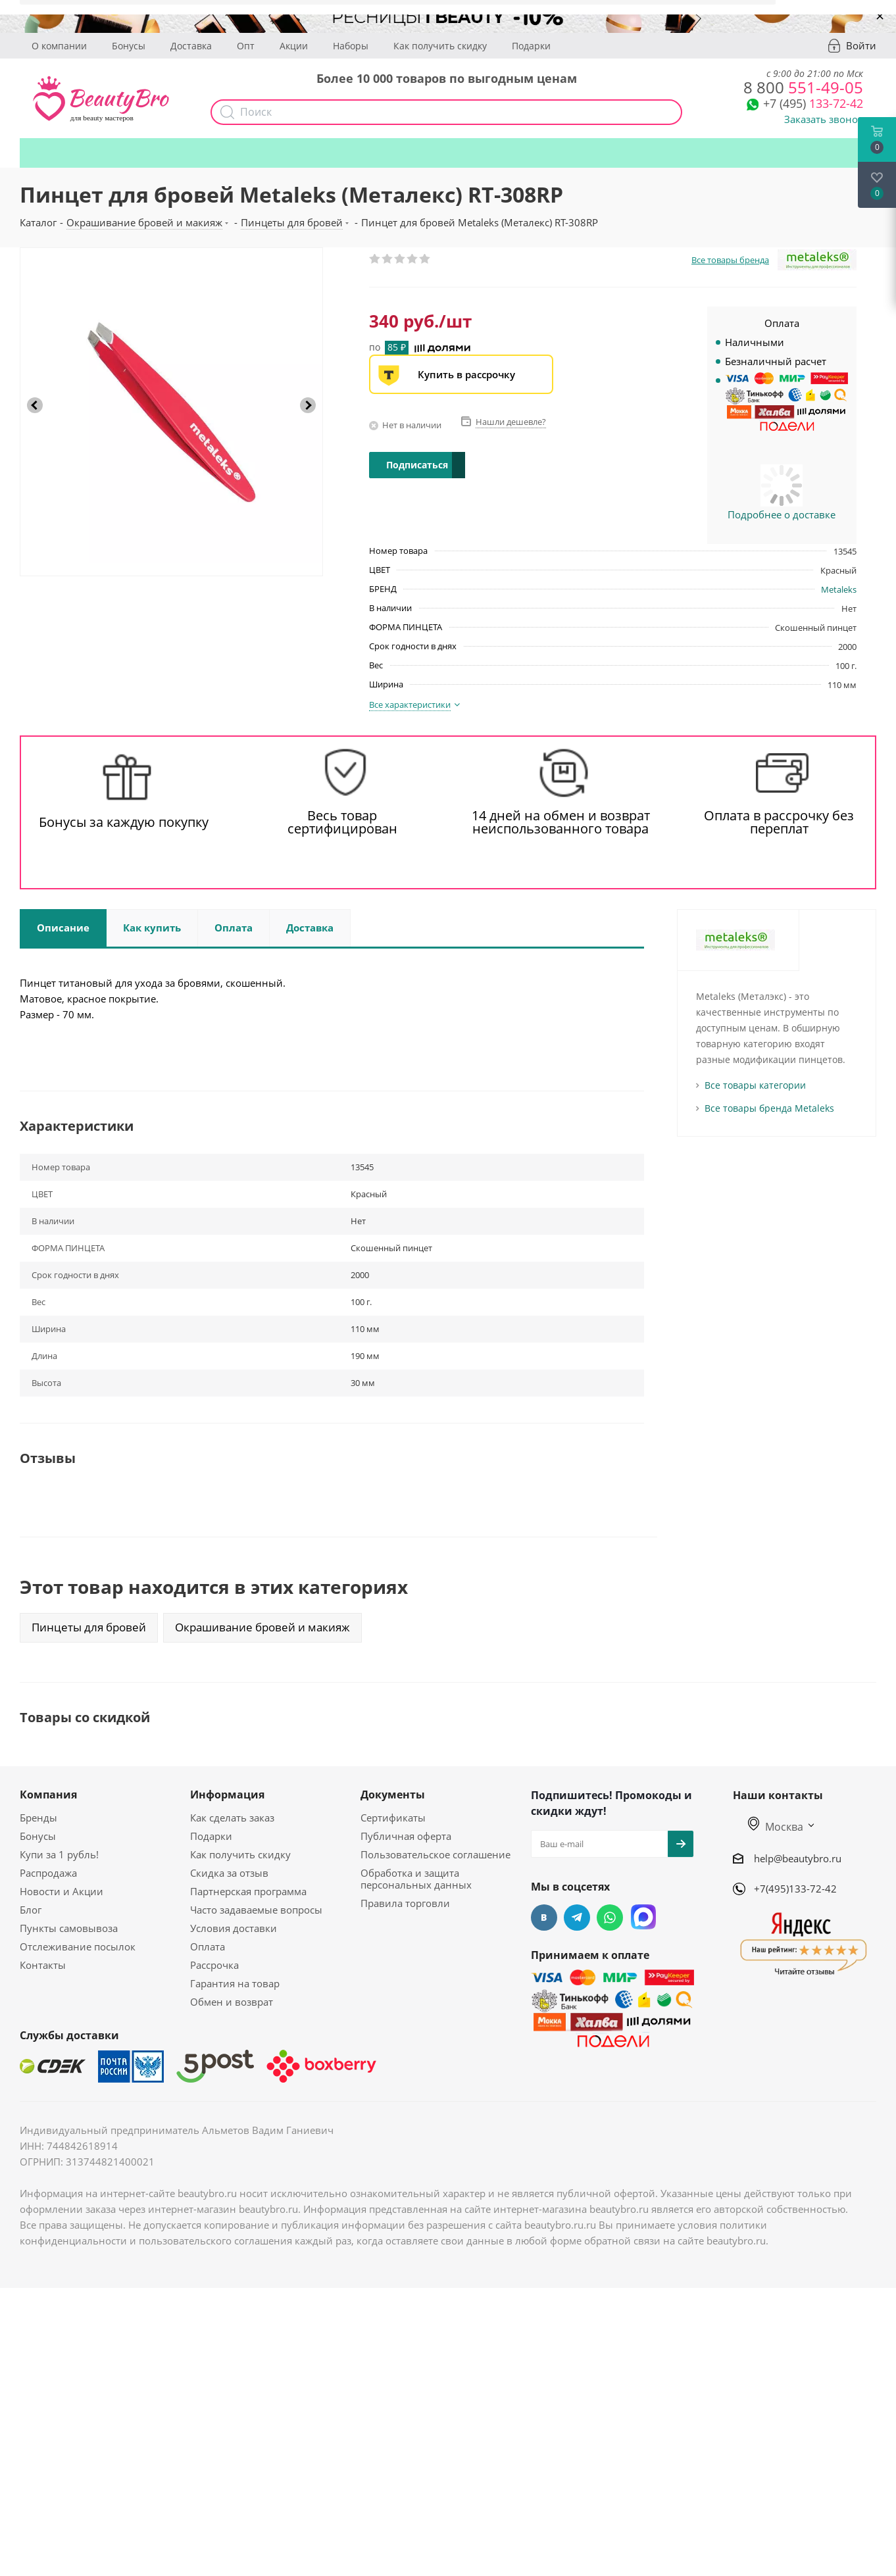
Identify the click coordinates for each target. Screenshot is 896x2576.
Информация (227, 1794)
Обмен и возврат (231, 2001)
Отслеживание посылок (78, 1946)
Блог (30, 1909)
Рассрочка (214, 1964)
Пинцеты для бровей (89, 1627)
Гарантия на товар (235, 1983)
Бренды (38, 1817)
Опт (246, 45)
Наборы (350, 45)
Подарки (531, 45)
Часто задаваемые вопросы (256, 1909)
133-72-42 (813, 103)
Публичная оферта (406, 1836)
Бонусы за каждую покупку (124, 822)
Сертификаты (393, 1817)
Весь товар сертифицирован (342, 822)
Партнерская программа (248, 1891)
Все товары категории (755, 1085)
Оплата (207, 1946)
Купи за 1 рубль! (59, 1854)
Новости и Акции (61, 1891)
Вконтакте (544, 1917)
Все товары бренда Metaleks (769, 1108)
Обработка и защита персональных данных (416, 1878)
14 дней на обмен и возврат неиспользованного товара (561, 822)
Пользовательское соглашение (435, 1854)
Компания (48, 1794)
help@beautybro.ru (797, 1858)
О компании (59, 45)
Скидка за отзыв (229, 1872)
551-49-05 (803, 87)
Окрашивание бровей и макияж (262, 1627)
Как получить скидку (440, 45)
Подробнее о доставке (781, 514)
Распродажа (48, 1872)
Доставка (191, 45)
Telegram (577, 1917)
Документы (393, 1794)
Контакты (43, 1964)
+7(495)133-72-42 (795, 1888)
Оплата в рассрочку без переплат (779, 822)
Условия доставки (233, 1928)
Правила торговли (405, 1903)
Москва (775, 1827)
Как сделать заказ (232, 1817)
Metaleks (839, 589)
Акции (294, 45)
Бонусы (128, 45)
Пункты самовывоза (69, 1928)
